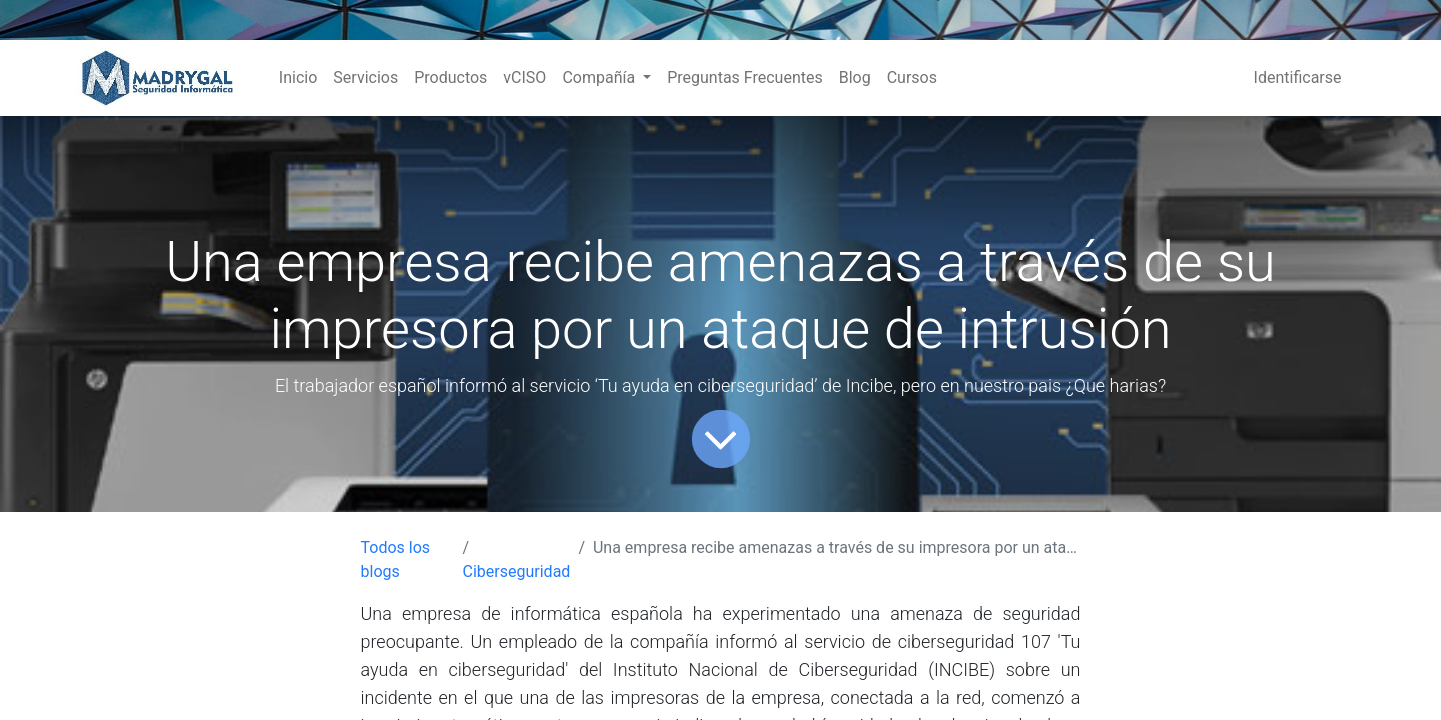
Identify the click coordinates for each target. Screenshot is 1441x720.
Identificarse (1298, 77)
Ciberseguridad (517, 571)
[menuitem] (298, 78)
